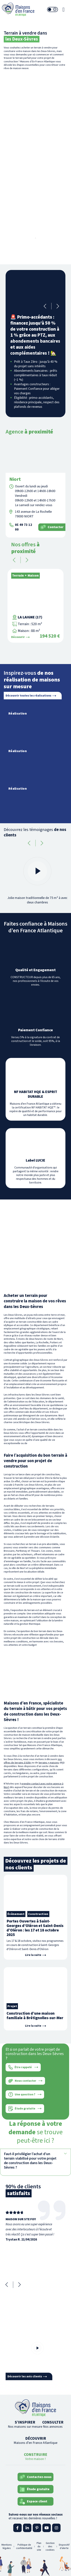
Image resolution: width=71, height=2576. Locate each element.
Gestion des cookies (50, 2546)
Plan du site (39, 2546)
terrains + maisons (48, 1763)
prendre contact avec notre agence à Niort (33, 1785)
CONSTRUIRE (35, 2456)
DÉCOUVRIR (35, 2440)
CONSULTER (52, 2424)
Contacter (56, 527)
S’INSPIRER (25, 2424)
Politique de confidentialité (24, 2546)
